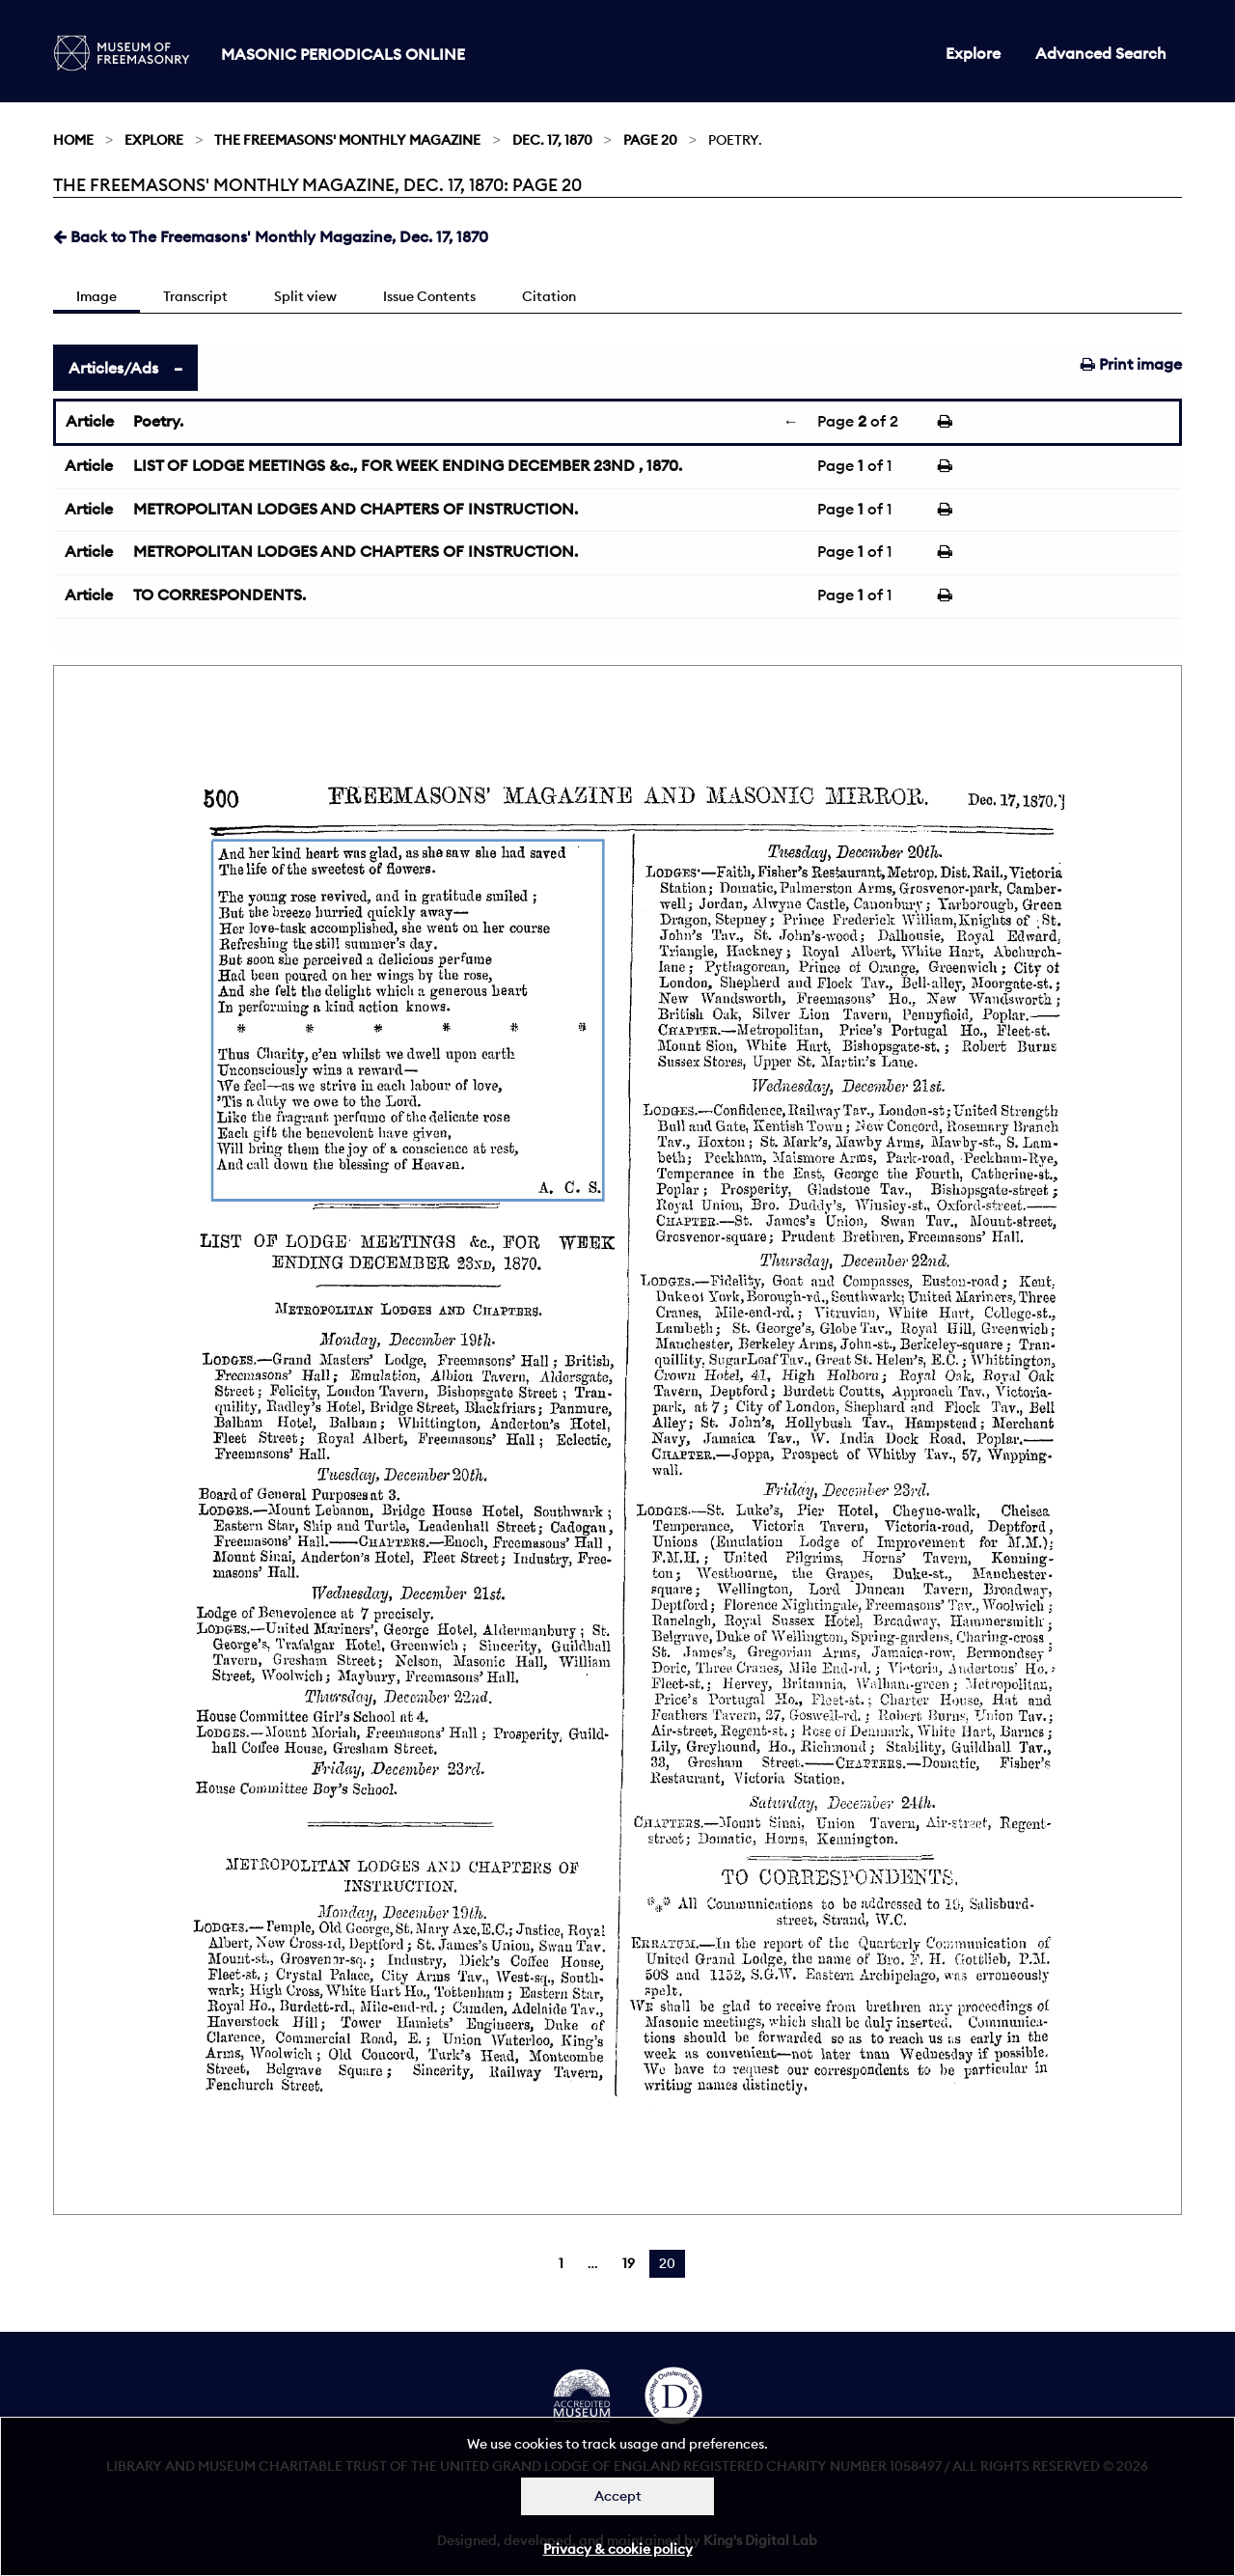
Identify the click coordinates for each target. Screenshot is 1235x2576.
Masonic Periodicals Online (343, 54)
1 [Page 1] (561, 2263)
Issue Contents (429, 296)
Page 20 (650, 140)
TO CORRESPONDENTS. (219, 594)
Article (90, 420)
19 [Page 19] (628, 2263)
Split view (305, 296)
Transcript (195, 296)
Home (73, 140)
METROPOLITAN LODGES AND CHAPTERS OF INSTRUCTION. (355, 508)
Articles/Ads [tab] (113, 367)
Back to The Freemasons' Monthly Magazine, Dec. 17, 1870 (270, 236)
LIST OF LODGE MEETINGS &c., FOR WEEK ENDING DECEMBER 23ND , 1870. (407, 465)
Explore (973, 53)
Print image (1131, 364)
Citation (549, 296)
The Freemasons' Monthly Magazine (347, 140)
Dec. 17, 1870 (552, 140)
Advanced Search (1100, 53)
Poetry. (158, 420)
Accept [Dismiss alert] (618, 2496)
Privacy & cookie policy (618, 2549)
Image (96, 296)
